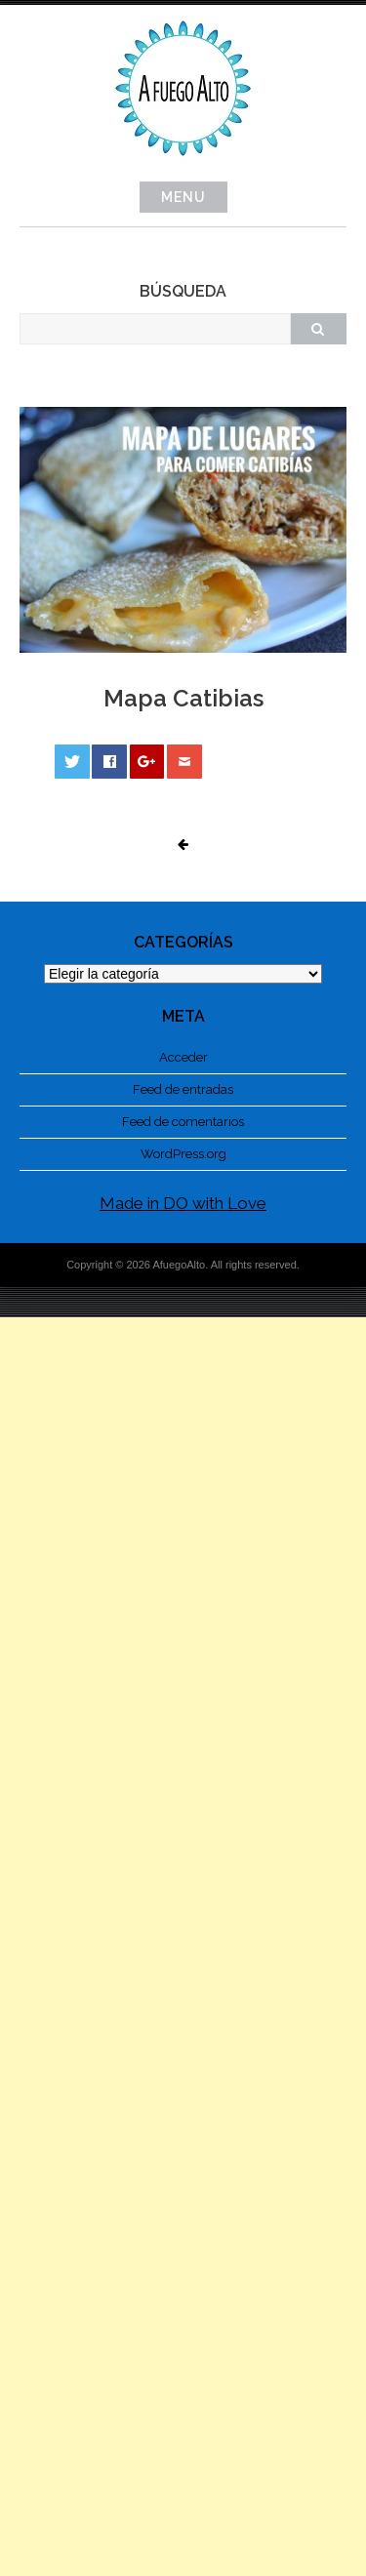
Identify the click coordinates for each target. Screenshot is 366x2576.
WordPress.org (183, 1154)
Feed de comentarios (183, 1121)
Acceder (183, 1057)
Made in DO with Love (183, 1203)
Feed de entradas (183, 1089)
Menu (183, 197)
